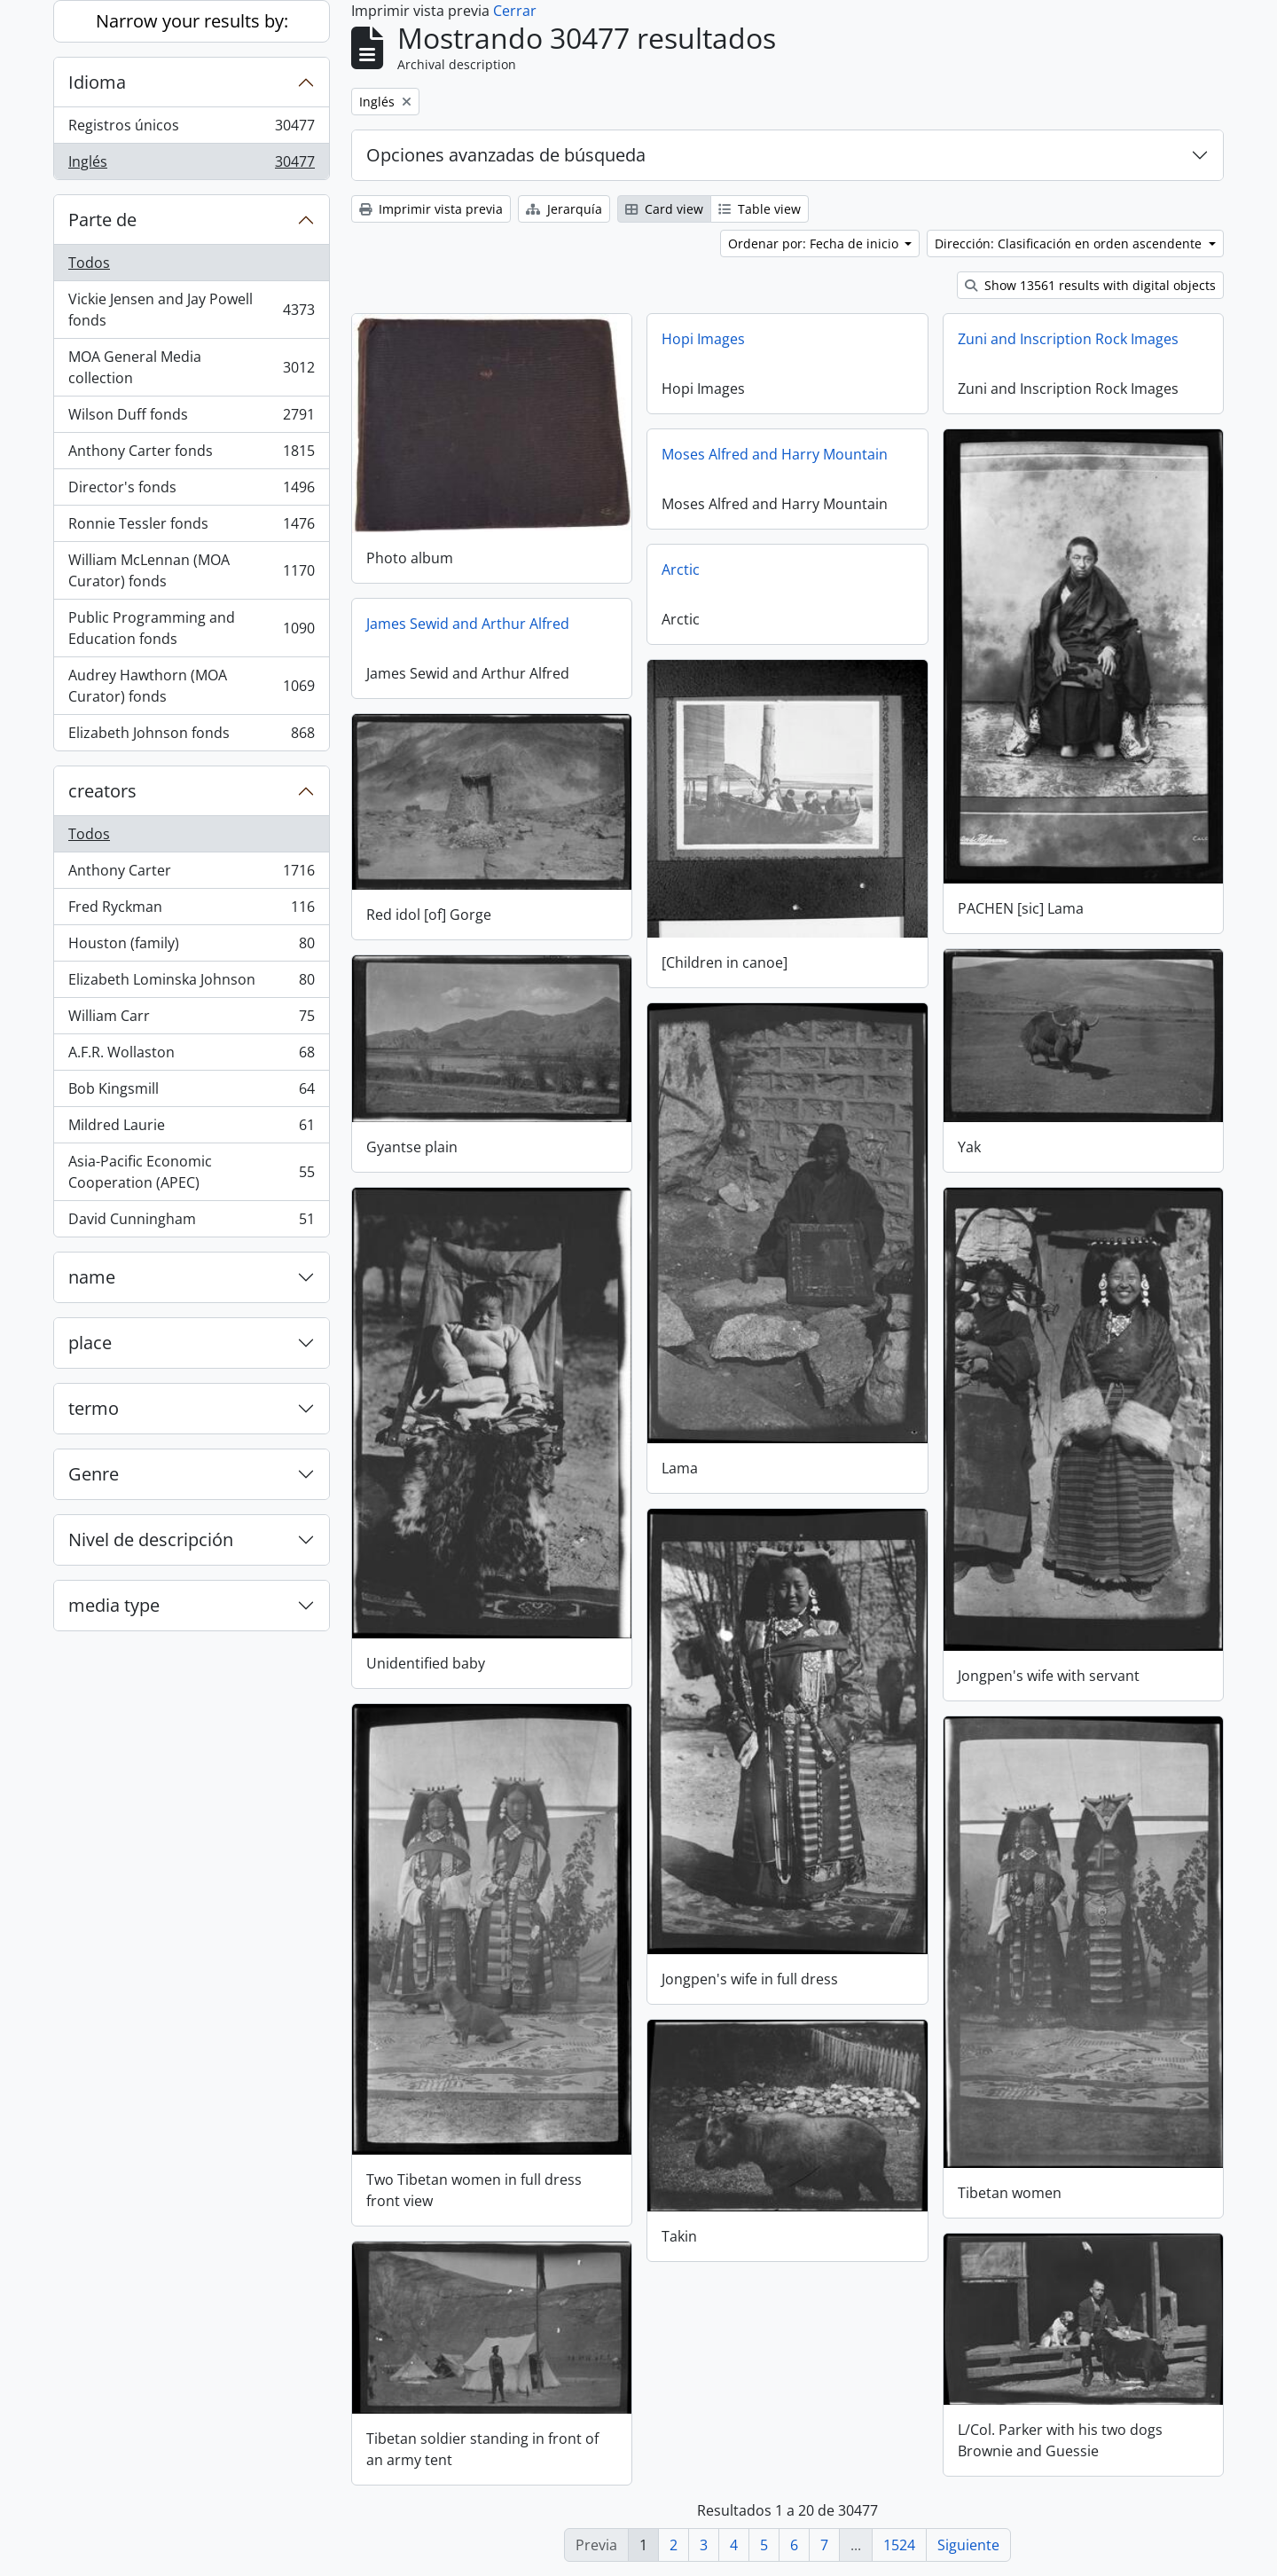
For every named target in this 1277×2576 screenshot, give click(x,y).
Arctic (681, 569)
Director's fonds (191, 491)
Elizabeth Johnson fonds (191, 736)
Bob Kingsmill (191, 1092)
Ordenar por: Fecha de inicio (815, 243)
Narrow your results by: (192, 21)
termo (93, 1408)
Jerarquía (564, 208)
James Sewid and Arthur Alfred (467, 623)
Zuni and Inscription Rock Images (1068, 339)
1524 (899, 2545)
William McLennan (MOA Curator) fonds (191, 570)
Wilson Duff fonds (191, 418)
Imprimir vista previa (431, 208)
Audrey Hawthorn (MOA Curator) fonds (191, 685)
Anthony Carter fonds (191, 454)
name (91, 1277)
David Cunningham (191, 1222)
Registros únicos (191, 129)
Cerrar (515, 10)
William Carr (191, 1019)
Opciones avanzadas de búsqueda (506, 155)
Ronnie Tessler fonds (191, 527)
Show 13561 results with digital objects (1090, 285)
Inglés (191, 165)
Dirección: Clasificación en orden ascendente (1070, 243)
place (90, 1343)
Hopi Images (703, 339)
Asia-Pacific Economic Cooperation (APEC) (191, 1171)
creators (102, 791)
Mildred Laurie (191, 1128)
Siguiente (968, 2545)
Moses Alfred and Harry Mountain (775, 454)
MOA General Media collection (191, 367)
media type (114, 1605)
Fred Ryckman (191, 910)
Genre (93, 1474)
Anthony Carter (191, 874)
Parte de (102, 220)
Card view (664, 208)
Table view (759, 208)
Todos (89, 262)
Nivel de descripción (150, 1539)
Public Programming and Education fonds (191, 628)
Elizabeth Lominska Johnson (191, 983)
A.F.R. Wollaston (191, 1056)
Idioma (97, 82)
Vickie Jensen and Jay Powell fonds (191, 309)
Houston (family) (191, 947)
